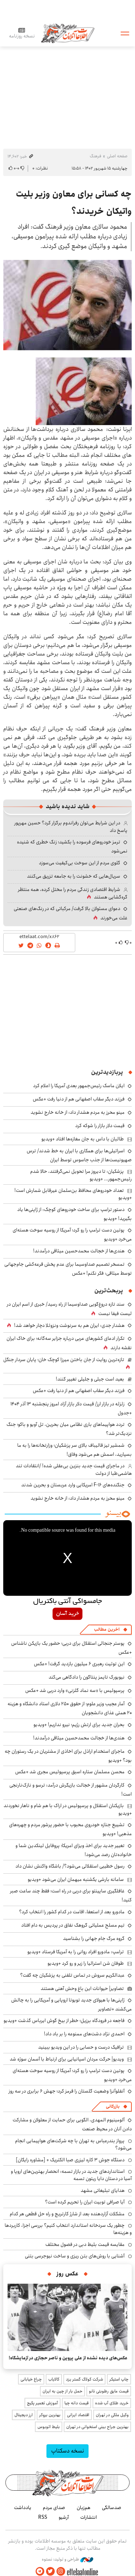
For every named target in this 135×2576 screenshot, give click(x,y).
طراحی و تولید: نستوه (67, 2559)
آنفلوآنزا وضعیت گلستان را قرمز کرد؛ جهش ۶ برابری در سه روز (67, 2091)
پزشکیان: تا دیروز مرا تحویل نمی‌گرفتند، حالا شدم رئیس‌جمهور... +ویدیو (81, 1175)
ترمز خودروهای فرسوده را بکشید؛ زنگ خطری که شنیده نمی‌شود (72, 846)
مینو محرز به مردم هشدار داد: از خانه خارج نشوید (78, 1112)
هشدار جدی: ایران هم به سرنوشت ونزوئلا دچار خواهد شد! (69, 1325)
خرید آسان (67, 1614)
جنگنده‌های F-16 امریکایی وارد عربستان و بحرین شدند (73, 1485)
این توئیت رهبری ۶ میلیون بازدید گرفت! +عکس (79, 1664)
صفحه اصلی (117, 156)
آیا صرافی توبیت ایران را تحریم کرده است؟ (85, 2202)
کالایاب (53, 2379)
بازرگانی (113, 2106)
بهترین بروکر (49, 2414)
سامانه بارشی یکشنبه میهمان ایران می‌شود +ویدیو (76, 1879)
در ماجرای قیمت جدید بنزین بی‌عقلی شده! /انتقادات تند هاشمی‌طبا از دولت (74, 1469)
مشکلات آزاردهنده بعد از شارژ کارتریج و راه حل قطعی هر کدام (67, 2214)
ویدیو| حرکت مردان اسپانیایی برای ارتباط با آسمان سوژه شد (67, 2059)
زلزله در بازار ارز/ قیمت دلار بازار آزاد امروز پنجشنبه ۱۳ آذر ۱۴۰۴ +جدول (71, 1408)
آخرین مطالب (107, 1629)
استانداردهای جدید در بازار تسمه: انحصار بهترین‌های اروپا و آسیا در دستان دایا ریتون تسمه (71, 2175)
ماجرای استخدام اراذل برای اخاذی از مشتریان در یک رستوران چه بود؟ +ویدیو (68, 1755)
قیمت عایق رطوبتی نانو (109, 2391)
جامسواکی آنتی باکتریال (67, 1602)
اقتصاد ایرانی (78, 2414)
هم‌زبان (83, 2508)
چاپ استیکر (119, 2379)
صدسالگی (111, 2508)
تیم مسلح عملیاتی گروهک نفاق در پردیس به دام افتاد (73, 1925)
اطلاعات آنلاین (68, 32)
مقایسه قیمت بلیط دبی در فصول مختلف (85, 2244)
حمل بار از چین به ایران (62, 2391)
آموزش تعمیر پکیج (42, 2403)
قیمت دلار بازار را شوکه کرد (100, 1126)
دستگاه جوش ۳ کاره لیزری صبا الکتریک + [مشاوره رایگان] (70, 2160)
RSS (42, 2517)
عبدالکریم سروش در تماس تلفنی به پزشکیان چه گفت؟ (72, 1975)
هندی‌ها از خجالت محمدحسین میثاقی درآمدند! (79, 1251)
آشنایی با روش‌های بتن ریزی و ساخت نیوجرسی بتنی (75, 2256)
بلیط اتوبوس (48, 2426)
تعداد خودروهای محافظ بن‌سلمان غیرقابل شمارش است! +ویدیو (73, 1194)
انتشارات (88, 2517)
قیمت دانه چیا (76, 2403)
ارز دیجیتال (23, 2414)
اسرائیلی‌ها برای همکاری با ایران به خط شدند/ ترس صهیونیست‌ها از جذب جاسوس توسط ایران (79, 1155)
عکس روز (67, 2273)
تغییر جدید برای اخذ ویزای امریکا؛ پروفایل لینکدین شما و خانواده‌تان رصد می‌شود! (73, 1850)
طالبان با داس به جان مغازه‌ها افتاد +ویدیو (82, 1139)
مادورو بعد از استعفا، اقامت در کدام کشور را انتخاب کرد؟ (72, 1912)
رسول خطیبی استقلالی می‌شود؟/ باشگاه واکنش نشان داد (70, 1866)
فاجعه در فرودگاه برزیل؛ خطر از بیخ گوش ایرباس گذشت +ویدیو (64, 2021)
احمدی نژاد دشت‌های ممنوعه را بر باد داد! (84, 2034)
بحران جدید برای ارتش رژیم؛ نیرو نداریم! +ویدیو (79, 1725)
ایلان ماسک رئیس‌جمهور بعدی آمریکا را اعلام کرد (79, 1086)
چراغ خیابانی (31, 2379)
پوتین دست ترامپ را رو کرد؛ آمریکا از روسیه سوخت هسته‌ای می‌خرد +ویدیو (72, 1234)
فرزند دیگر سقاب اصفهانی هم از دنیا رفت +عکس (79, 1099)
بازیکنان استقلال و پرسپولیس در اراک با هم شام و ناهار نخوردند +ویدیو (68, 1809)
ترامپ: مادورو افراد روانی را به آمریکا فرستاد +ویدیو (75, 1952)
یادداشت (22, 2508)
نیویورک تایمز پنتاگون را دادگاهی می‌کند (87, 1677)
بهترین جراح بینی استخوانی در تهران (97, 2426)
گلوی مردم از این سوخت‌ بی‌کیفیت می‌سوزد (79, 863)
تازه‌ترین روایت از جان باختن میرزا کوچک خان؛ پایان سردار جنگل (63, 1360)
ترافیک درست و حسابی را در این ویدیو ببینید (81, 2047)
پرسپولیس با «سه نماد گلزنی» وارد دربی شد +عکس (75, 1690)
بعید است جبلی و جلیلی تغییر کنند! (90, 1379)
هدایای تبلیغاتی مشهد (103, 2190)
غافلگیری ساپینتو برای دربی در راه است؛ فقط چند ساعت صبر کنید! (71, 1895)
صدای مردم (54, 2508)
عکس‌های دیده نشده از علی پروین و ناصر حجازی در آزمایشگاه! (68, 2357)
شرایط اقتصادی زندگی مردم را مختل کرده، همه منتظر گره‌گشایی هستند (72, 893)
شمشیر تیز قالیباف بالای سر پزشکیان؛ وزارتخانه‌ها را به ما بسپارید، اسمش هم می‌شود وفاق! (74, 1449)
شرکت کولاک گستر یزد (84, 2379)
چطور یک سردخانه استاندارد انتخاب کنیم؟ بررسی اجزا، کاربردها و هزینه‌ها (68, 2229)
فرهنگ (95, 156)
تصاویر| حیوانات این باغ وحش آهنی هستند (82, 1988)
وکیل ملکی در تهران (112, 2414)
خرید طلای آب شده (112, 2403)
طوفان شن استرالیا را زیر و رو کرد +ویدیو (86, 1963)
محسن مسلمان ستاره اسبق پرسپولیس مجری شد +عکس (70, 1772)
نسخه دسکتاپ (67, 2450)
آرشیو (64, 2517)
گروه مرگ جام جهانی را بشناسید (94, 1938)
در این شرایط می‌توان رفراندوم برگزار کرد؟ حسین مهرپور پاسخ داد (70, 826)
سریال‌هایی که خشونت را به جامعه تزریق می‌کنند (73, 876)
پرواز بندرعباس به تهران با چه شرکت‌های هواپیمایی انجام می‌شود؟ (73, 2144)
